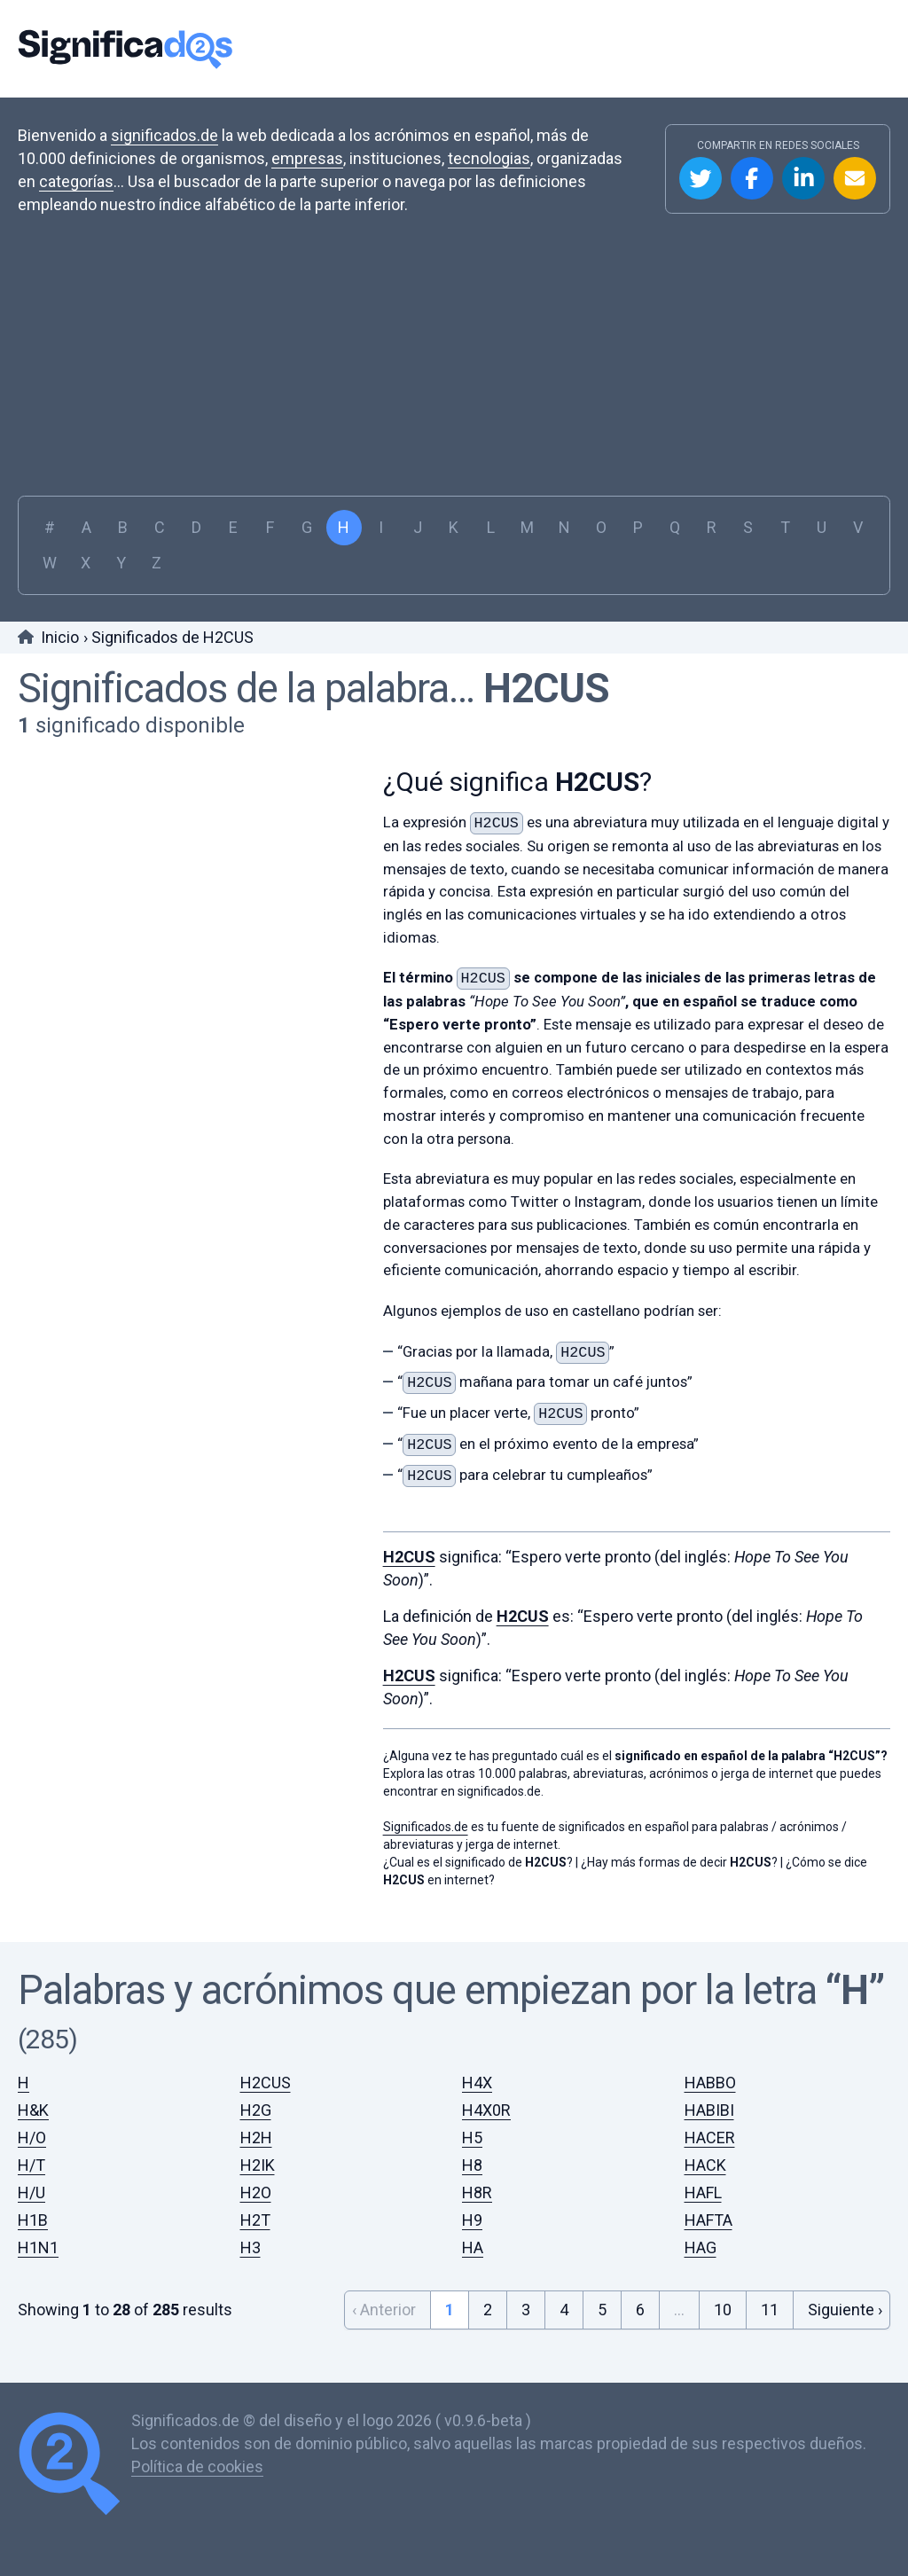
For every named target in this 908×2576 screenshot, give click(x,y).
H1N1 (38, 2247)
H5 (472, 2137)
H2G (255, 2110)
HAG (700, 2247)
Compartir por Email (855, 178)
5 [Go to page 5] (602, 2309)
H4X (477, 2082)
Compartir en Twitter (700, 178)
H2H (256, 2137)
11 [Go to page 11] (770, 2309)
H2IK (257, 2165)
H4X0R (486, 2110)
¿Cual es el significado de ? (478, 1862)
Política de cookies (197, 2466)
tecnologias (489, 158)
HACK (705, 2165)
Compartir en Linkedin (803, 178)
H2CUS (546, 688)
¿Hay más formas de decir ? (679, 1862)
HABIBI (709, 2110)
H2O (255, 2192)
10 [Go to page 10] (723, 2309)
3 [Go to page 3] (525, 2309)
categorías (76, 181)
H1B (33, 2220)
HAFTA (708, 2220)
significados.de (164, 135)
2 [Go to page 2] (487, 2309)
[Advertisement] (454, 349)
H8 (472, 2165)
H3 (250, 2247)
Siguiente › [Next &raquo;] (845, 2309)
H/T (31, 2165)
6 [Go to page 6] (640, 2309)
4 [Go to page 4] (564, 2309)
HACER (710, 2137)
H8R (477, 2192)
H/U (31, 2192)
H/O (32, 2137)
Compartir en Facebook (752, 178)
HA (472, 2247)
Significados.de (125, 48)
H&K (33, 2110)
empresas (307, 158)
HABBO (710, 2082)
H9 (472, 2220)
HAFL (703, 2192)
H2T (255, 2220)
